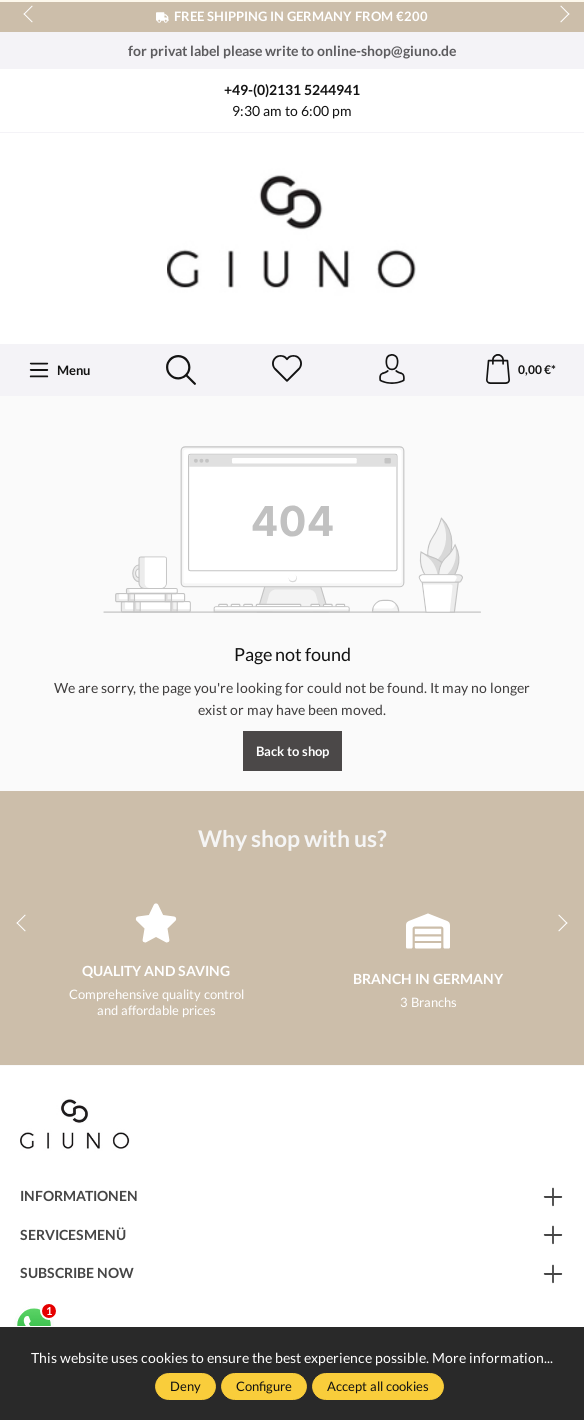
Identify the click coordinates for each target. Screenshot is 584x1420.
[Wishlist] (287, 370)
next (559, 15)
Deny (185, 1386)
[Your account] (392, 370)
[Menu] (59, 370)
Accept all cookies (378, 1386)
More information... (492, 1357)
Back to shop (292, 751)
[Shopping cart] (519, 370)
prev (30, 15)
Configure (264, 1386)
